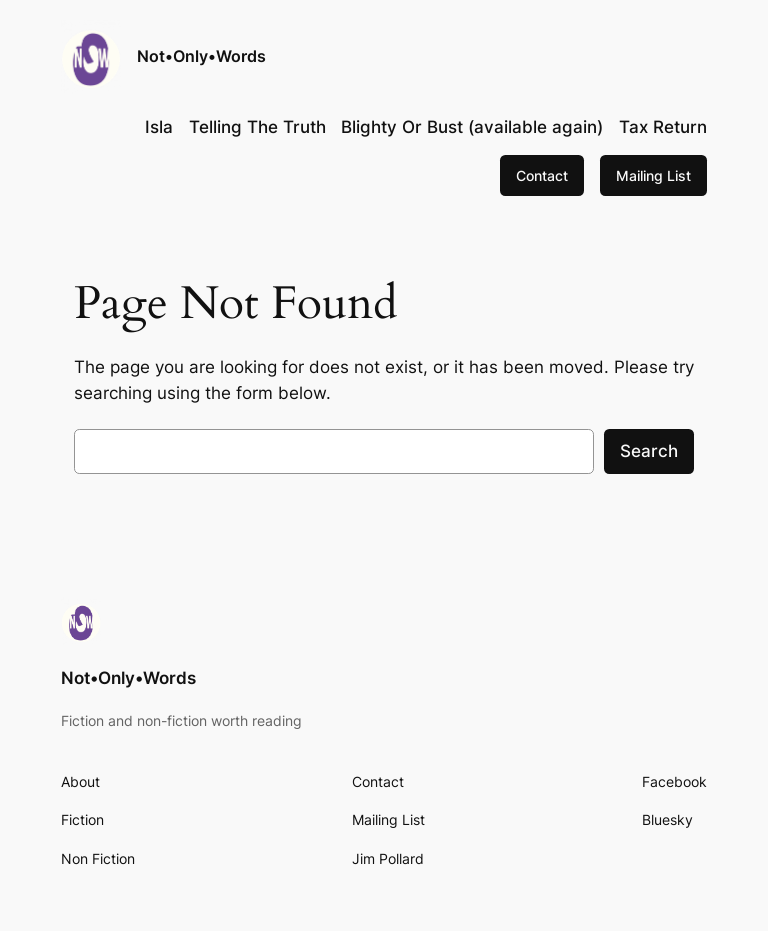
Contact (542, 175)
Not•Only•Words (201, 56)
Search (649, 451)
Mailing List (653, 175)
